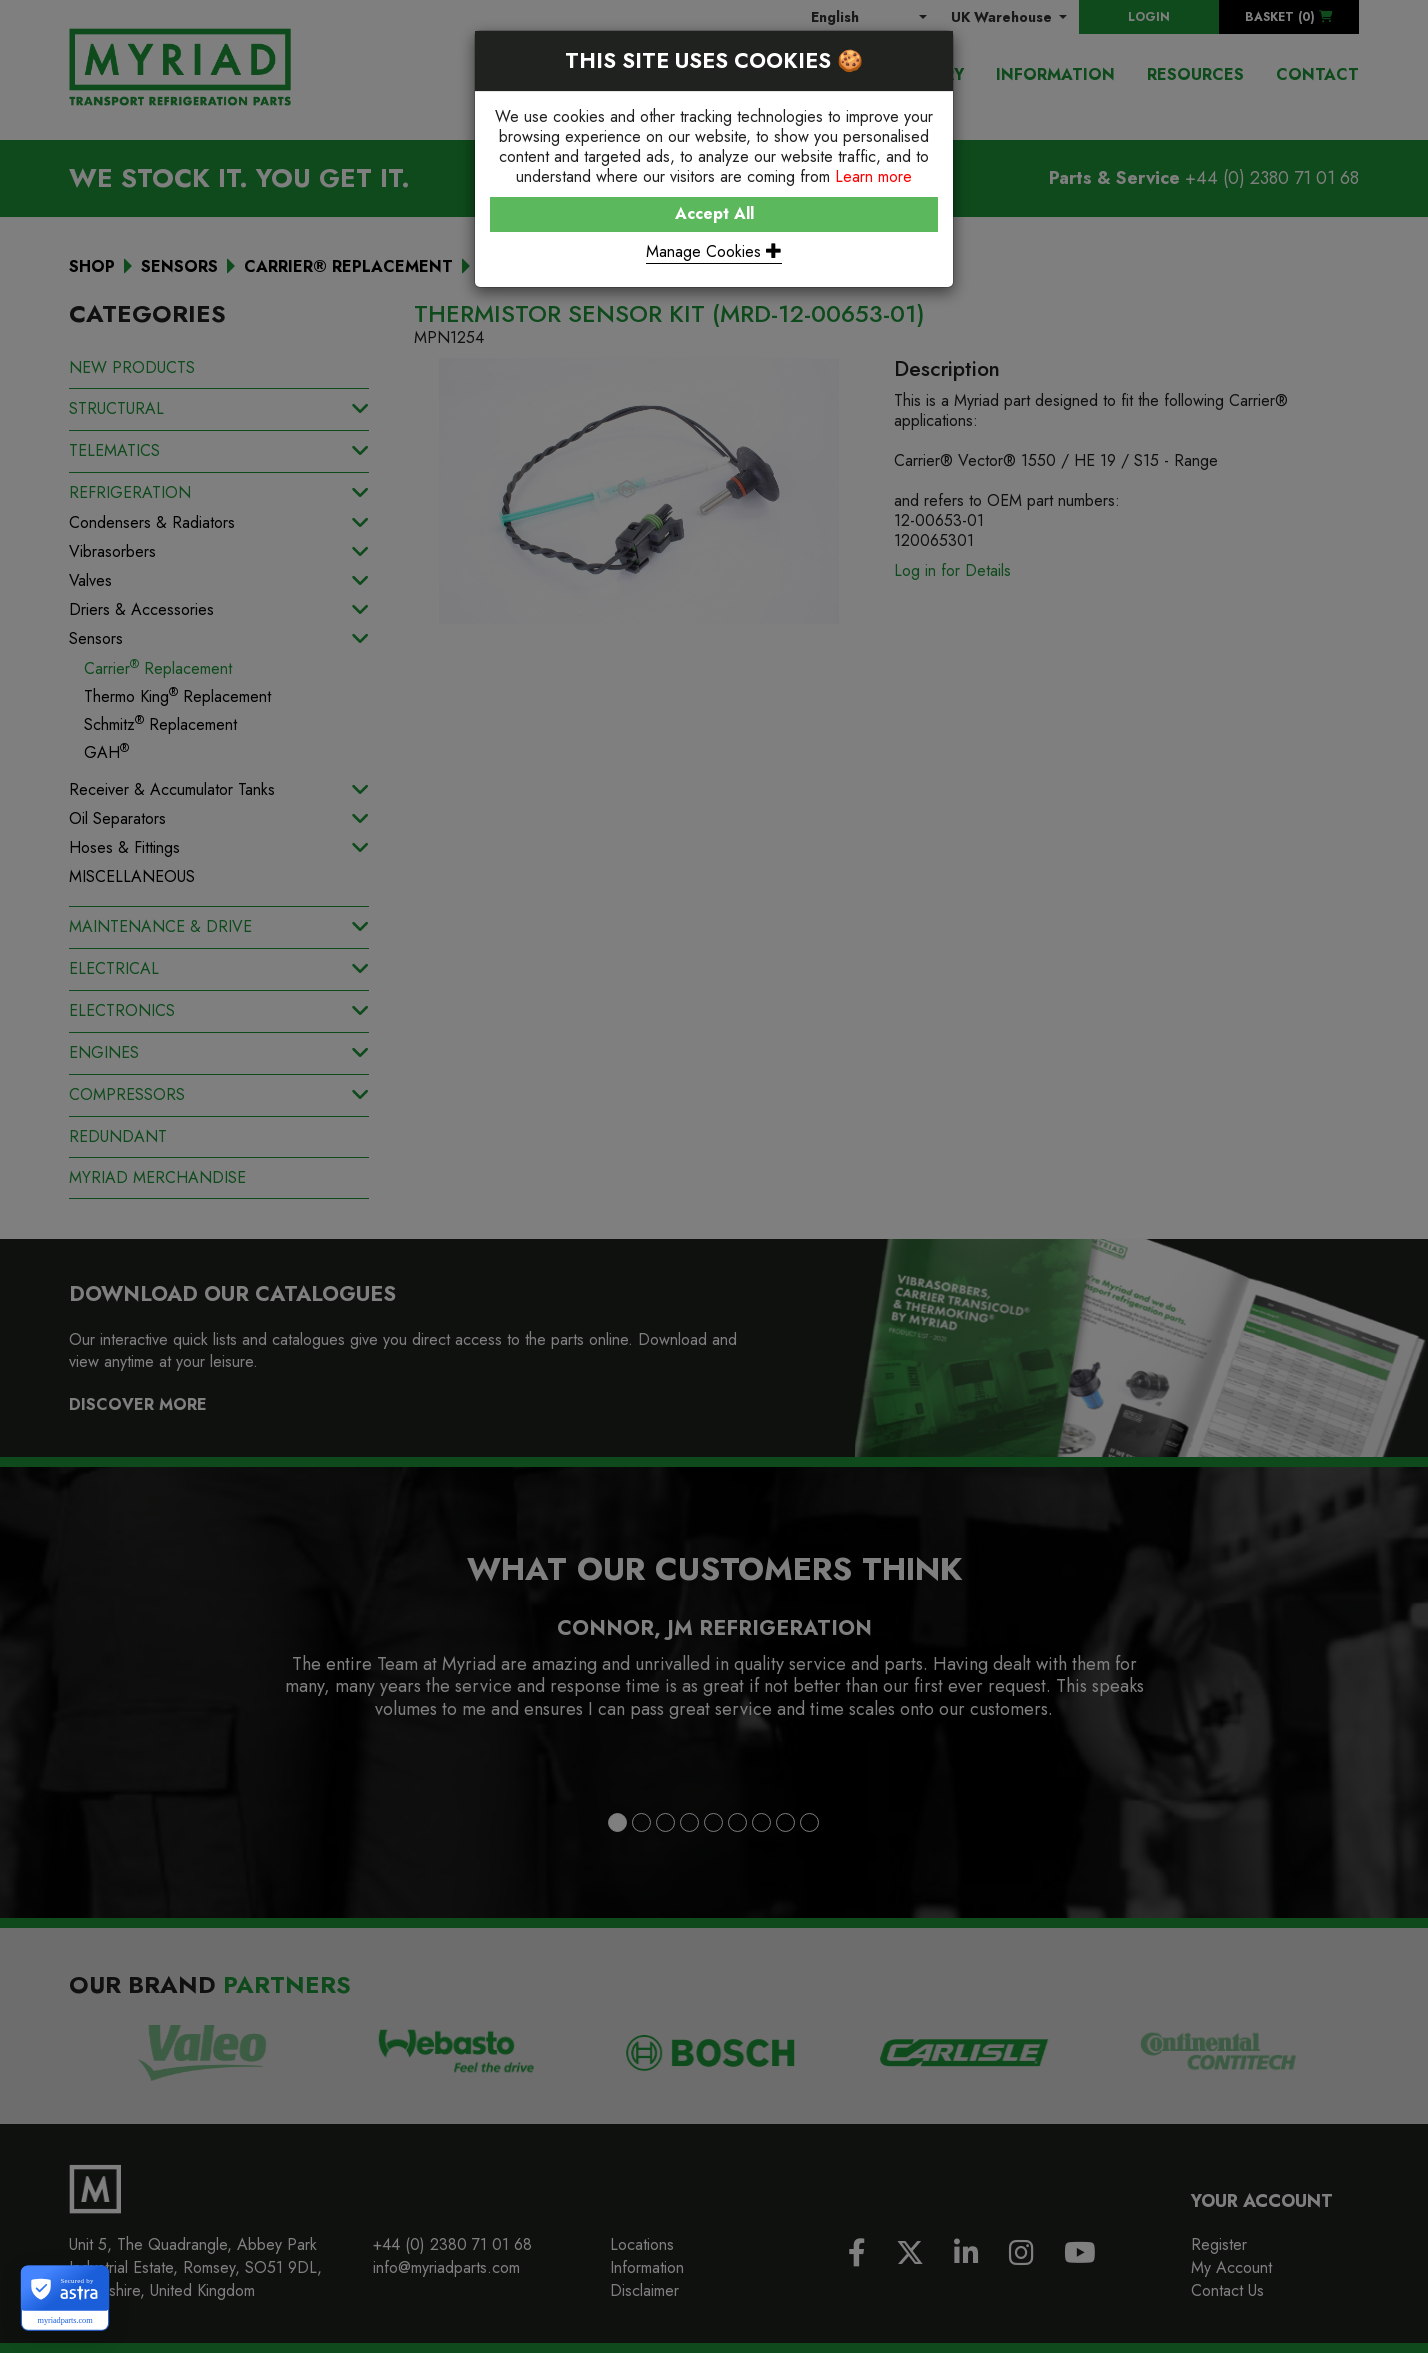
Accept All (714, 213)
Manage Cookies (714, 251)
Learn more (873, 176)
